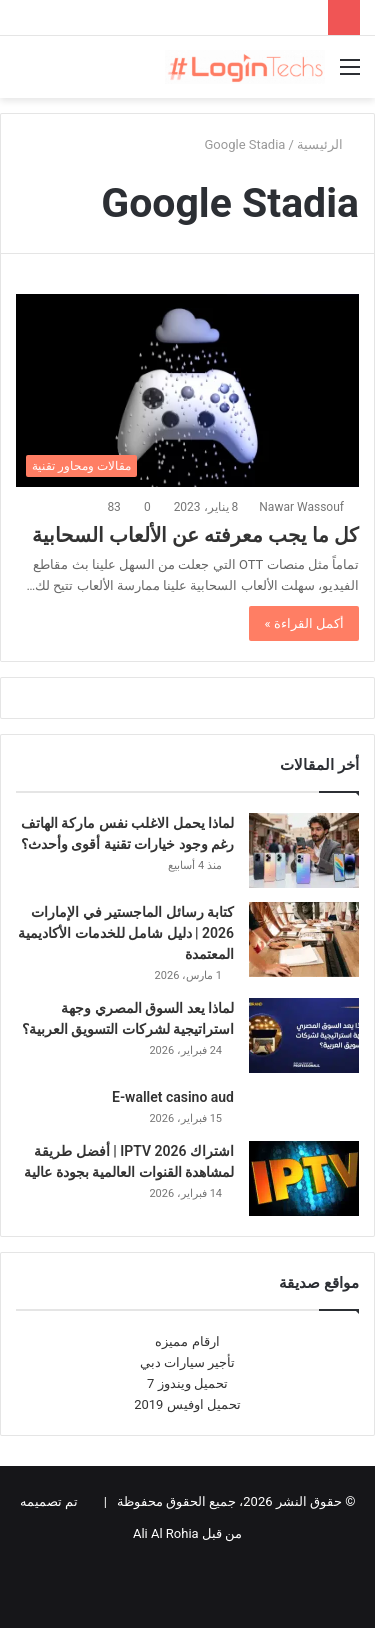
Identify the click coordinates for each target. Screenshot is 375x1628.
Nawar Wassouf (301, 507)
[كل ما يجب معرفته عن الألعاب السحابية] (187, 390)
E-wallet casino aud (173, 1097)
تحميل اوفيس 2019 (187, 1404)
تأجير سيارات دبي (187, 1362)
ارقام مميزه (187, 1341)
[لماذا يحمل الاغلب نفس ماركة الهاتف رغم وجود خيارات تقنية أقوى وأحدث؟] (304, 850)
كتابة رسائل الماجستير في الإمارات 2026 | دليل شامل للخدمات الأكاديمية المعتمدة (126, 933)
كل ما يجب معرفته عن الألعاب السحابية (195, 535)
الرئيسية (328, 144)
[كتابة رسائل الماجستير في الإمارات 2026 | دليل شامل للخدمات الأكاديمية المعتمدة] (304, 939)
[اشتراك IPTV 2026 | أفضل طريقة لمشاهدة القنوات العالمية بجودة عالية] (304, 1178)
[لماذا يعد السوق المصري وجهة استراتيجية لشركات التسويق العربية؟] (304, 1035)
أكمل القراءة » (304, 623)
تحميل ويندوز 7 (187, 1383)
